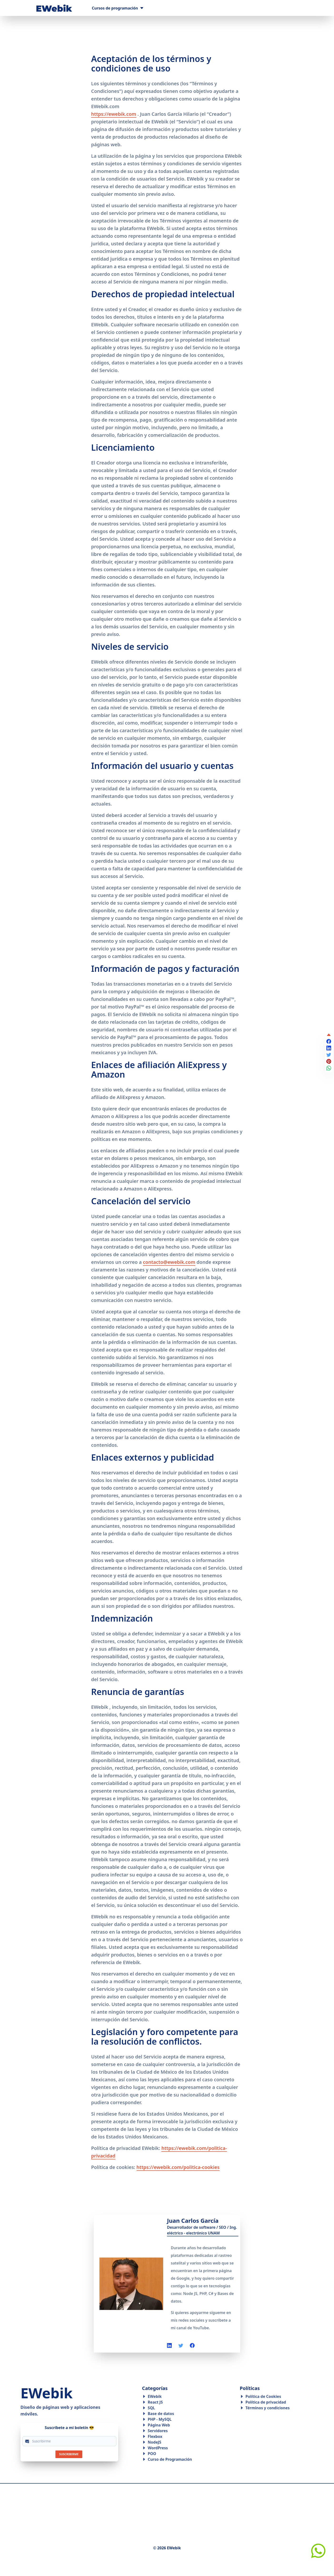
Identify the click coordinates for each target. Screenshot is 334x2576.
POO (149, 2453)
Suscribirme (69, 2454)
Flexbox (152, 2436)
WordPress (155, 2447)
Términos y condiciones (265, 2407)
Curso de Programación (167, 2459)
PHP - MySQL (157, 2419)
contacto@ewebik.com (169, 1262)
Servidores (155, 2430)
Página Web (156, 2425)
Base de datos (158, 2413)
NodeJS (151, 2442)
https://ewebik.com (113, 114)
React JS (152, 2402)
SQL (148, 2407)
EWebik (152, 2396)
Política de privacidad (263, 2402)
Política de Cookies (260, 2396)
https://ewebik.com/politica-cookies (178, 2167)
